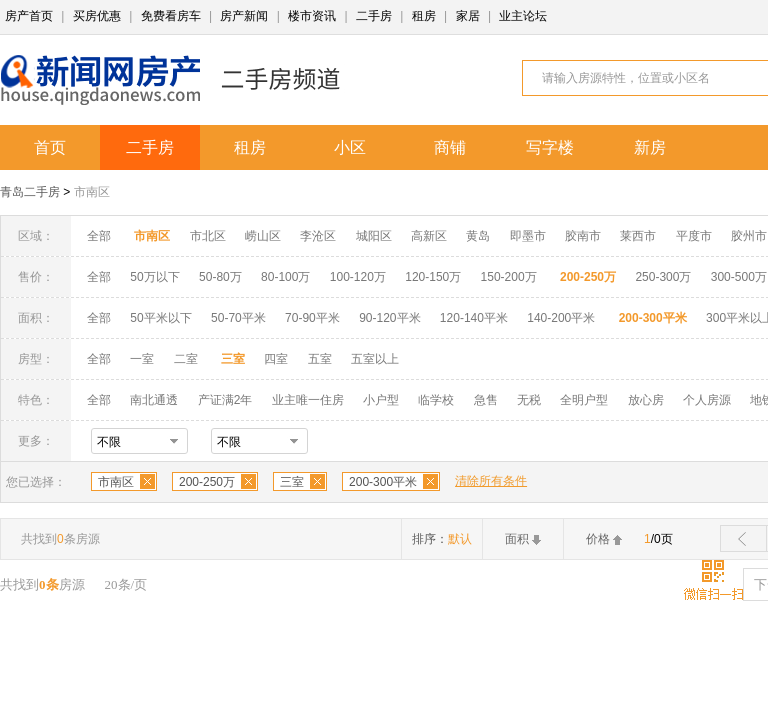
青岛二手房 (30, 192)
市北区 (208, 236)
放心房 (646, 400)
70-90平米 (312, 318)
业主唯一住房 (308, 400)
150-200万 (509, 277)
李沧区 (318, 236)
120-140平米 (474, 318)
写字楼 (550, 147)
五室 (320, 359)
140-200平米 (561, 318)
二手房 (374, 16)
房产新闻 (244, 16)
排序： (442, 539)
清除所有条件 (491, 481)
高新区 (429, 236)
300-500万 (739, 277)
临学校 (436, 400)
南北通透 (154, 400)
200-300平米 (383, 482)
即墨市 (528, 236)
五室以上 (375, 359)
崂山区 (263, 236)
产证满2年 (225, 400)
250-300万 (663, 277)
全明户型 (584, 400)
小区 (350, 147)
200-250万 (207, 482)
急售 (486, 400)
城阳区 (374, 236)
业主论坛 (523, 16)
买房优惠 (97, 16)
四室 (276, 359)
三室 (292, 482)
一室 (142, 359)
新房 (650, 147)
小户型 (381, 400)
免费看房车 (171, 16)
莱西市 (638, 236)
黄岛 (478, 236)
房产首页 (29, 16)
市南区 (92, 192)
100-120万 (358, 277)
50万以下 (154, 277)
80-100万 (285, 277)
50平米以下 (160, 318)
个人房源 (707, 400)
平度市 (694, 236)
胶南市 (583, 236)
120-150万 (433, 277)
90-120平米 (389, 318)
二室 (187, 359)
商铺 (450, 147)
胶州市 (749, 236)
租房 (424, 16)
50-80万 (220, 277)
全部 (99, 236)
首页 (50, 147)
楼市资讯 (312, 16)
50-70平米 (238, 318)
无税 (529, 400)
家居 (468, 16)
